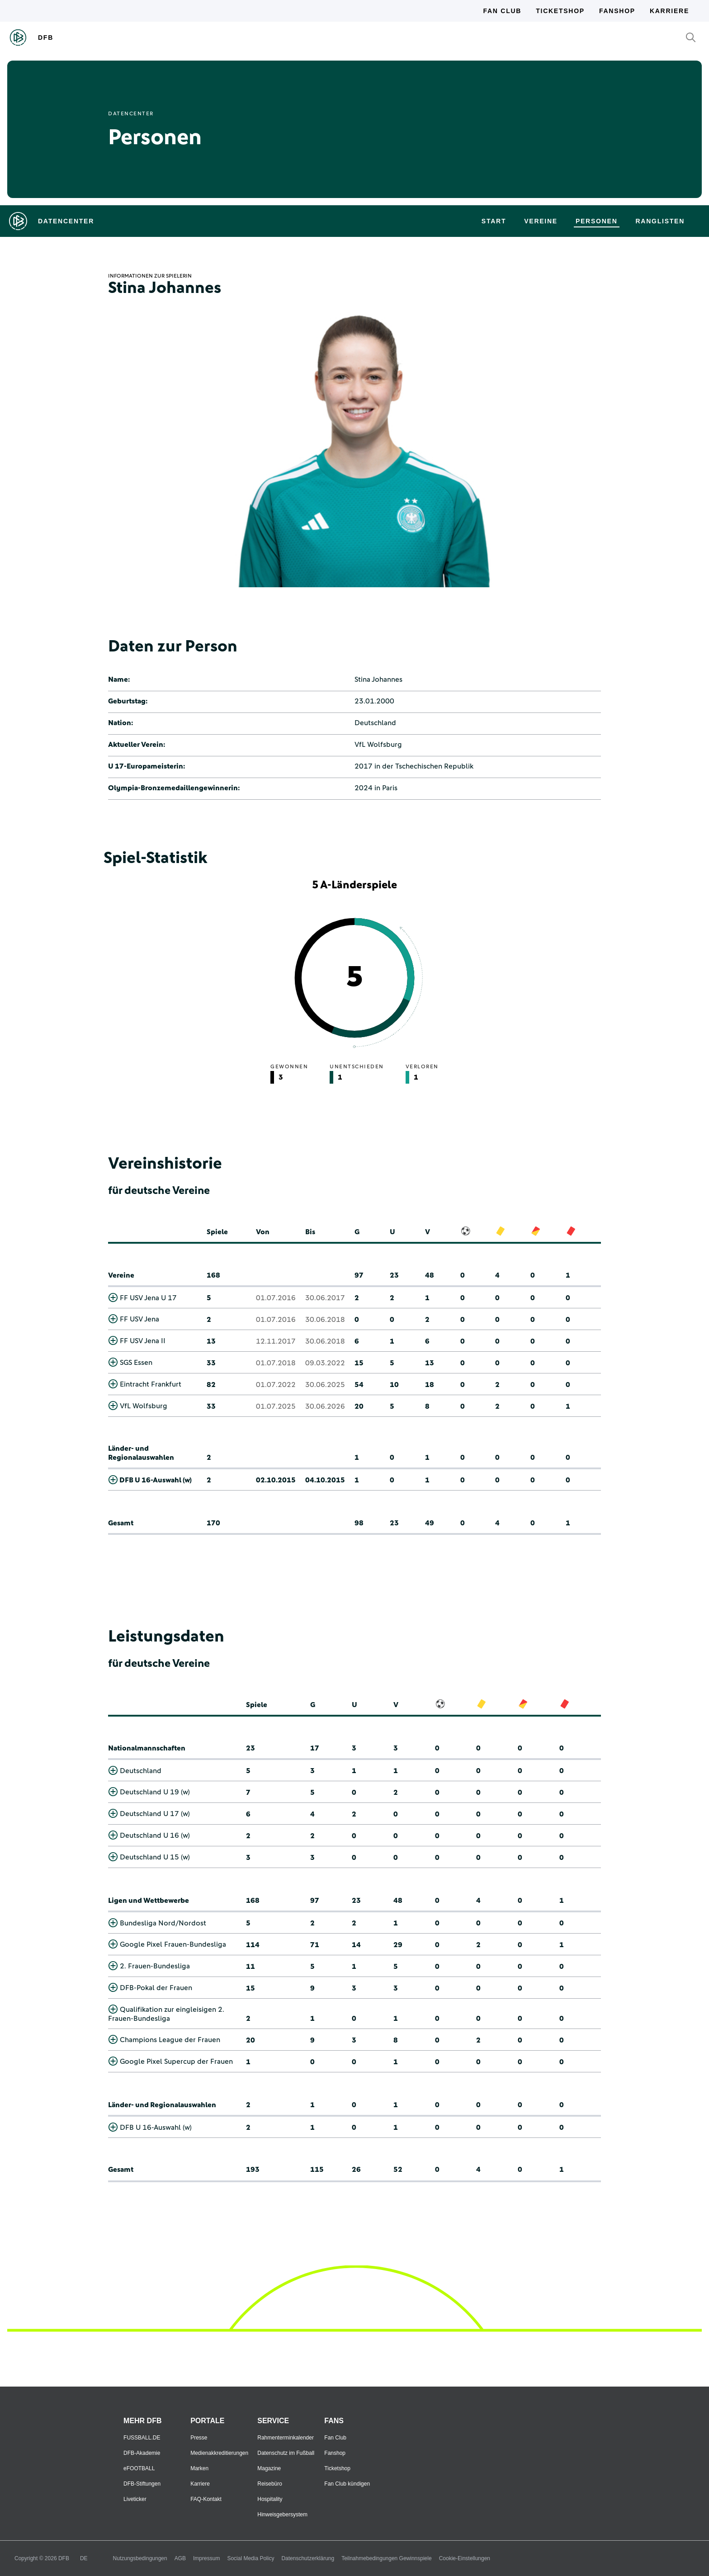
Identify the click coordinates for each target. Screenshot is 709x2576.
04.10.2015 (325, 1480)
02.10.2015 (276, 1480)
